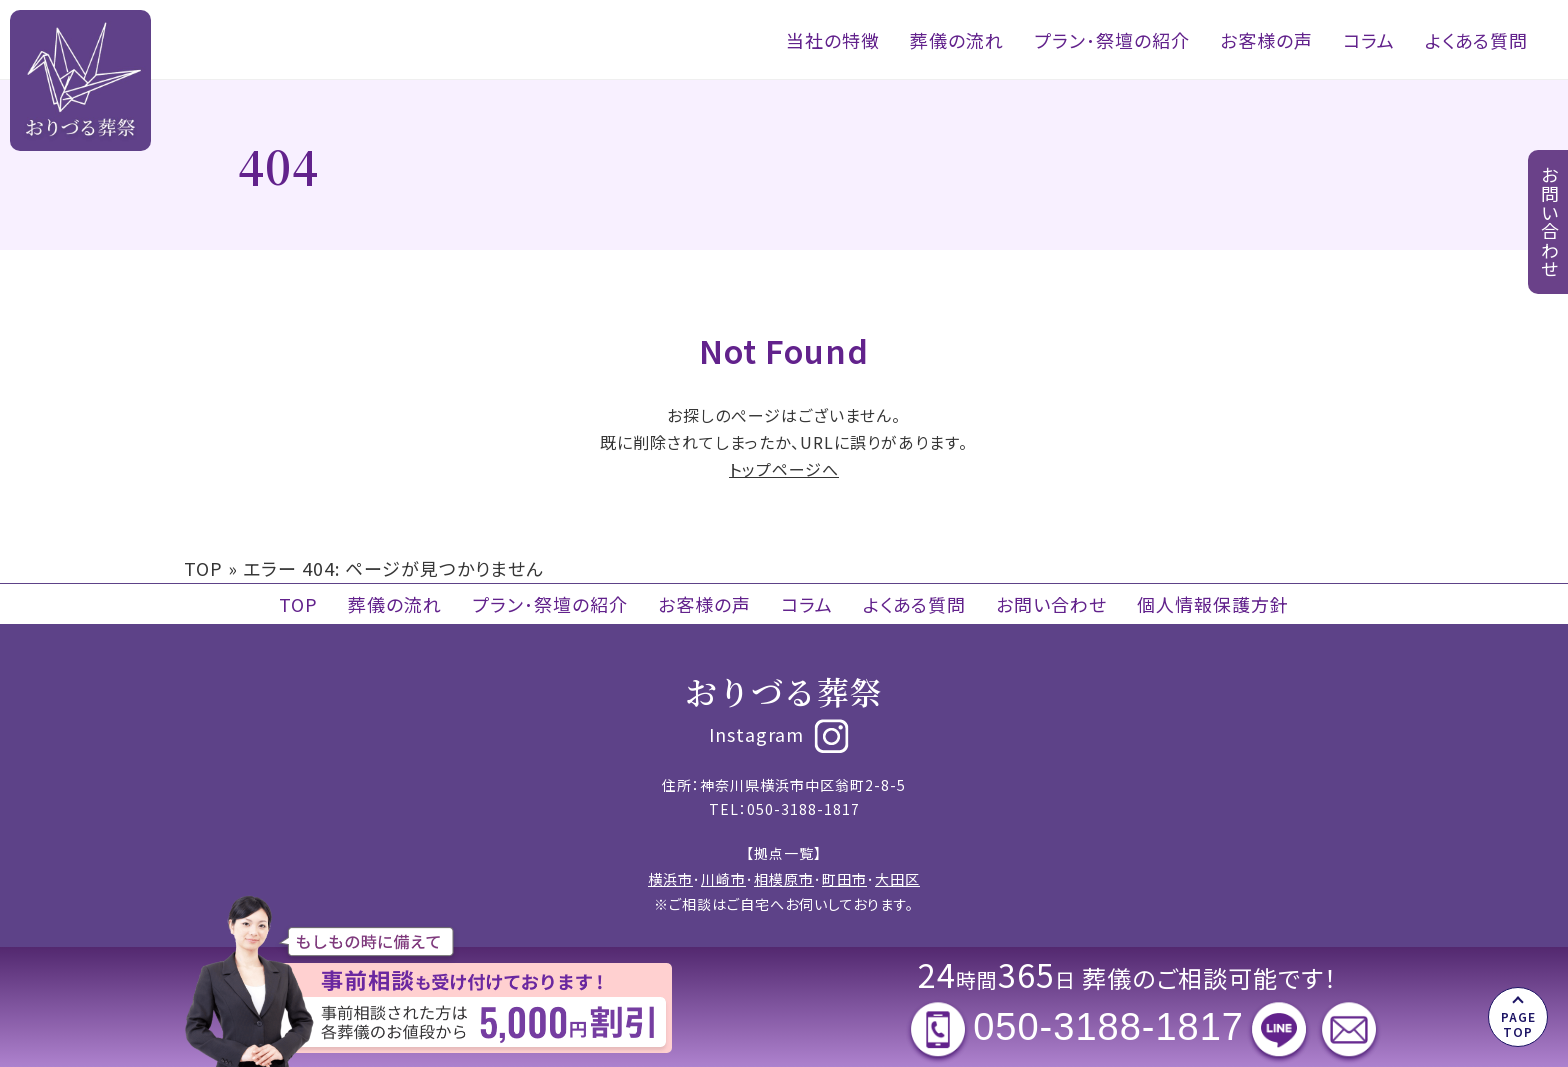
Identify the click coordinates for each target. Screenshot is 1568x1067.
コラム (1369, 40)
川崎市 (723, 879)
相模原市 (784, 879)
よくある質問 (1476, 40)
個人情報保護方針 (1213, 604)
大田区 (897, 879)
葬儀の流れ (957, 40)
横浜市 (670, 879)
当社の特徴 (833, 40)
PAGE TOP (1518, 1023)
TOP (203, 568)
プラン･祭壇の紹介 (1112, 40)
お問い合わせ (1051, 604)
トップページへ (784, 469)
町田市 (844, 879)
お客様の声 (1266, 40)
